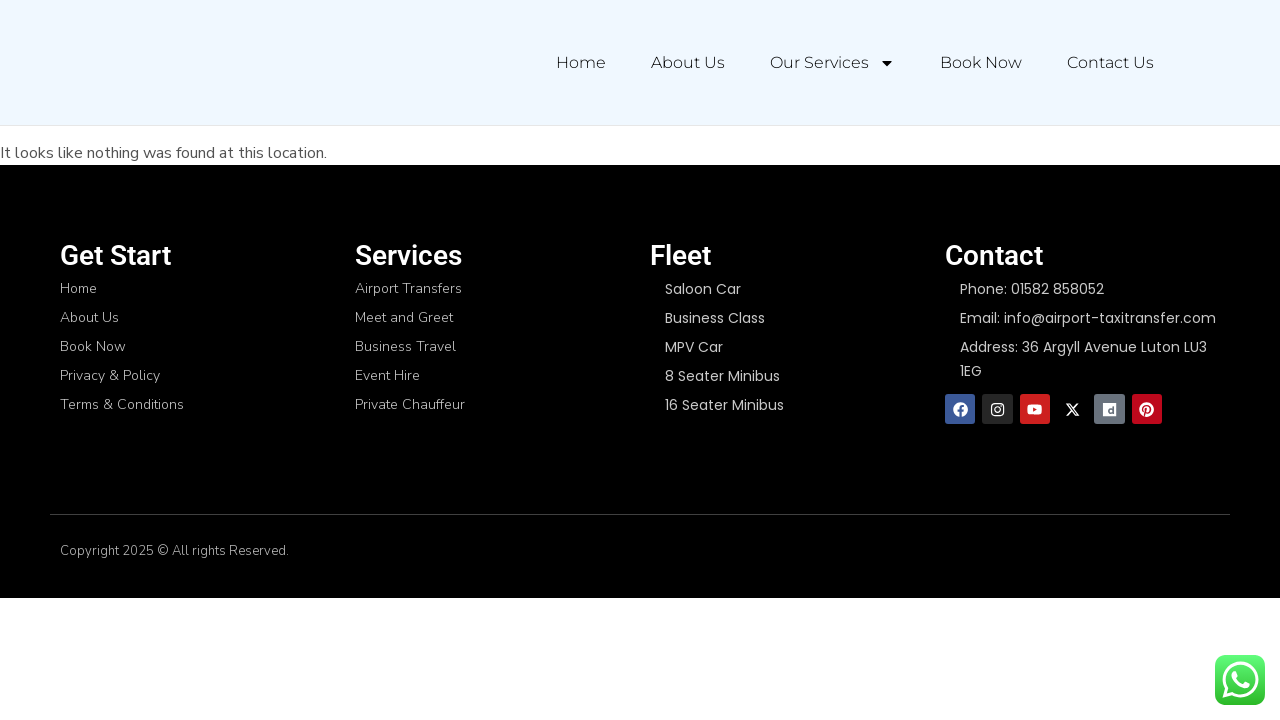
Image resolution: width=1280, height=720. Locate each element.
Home (581, 62)
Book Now (981, 62)
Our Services (832, 63)
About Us (688, 62)
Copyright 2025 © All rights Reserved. (174, 553)
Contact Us (1110, 62)
